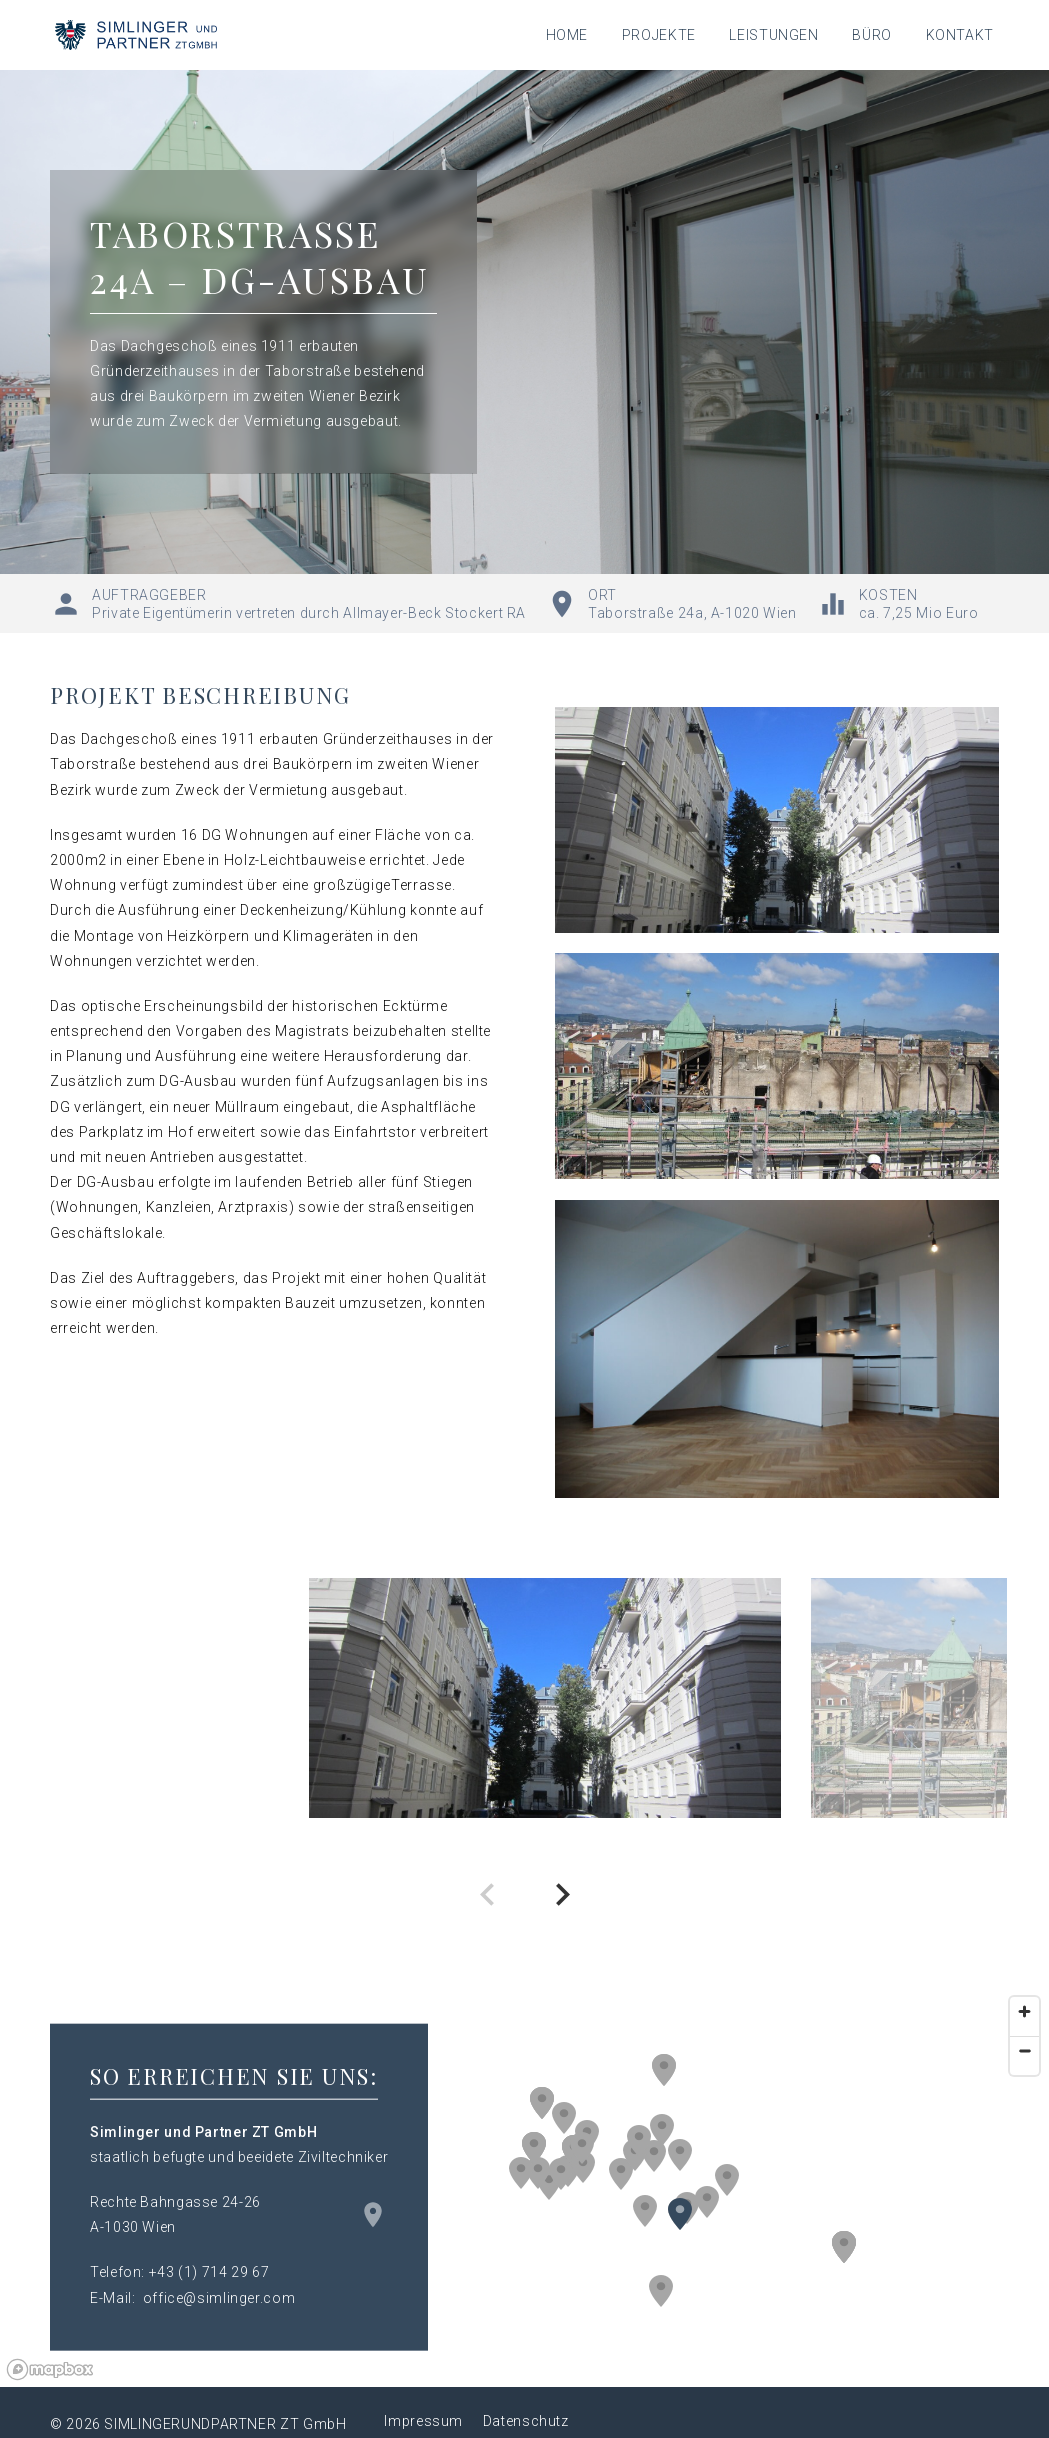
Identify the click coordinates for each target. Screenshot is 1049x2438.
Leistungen (773, 35)
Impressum (423, 2421)
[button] (662, 2130)
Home (567, 35)
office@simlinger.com (219, 2297)
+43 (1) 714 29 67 (209, 2272)
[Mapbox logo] (50, 2369)
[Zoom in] (1024, 2011)
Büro (872, 35)
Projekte (659, 35)
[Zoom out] (1024, 2050)
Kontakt (960, 35)
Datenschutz (526, 2421)
